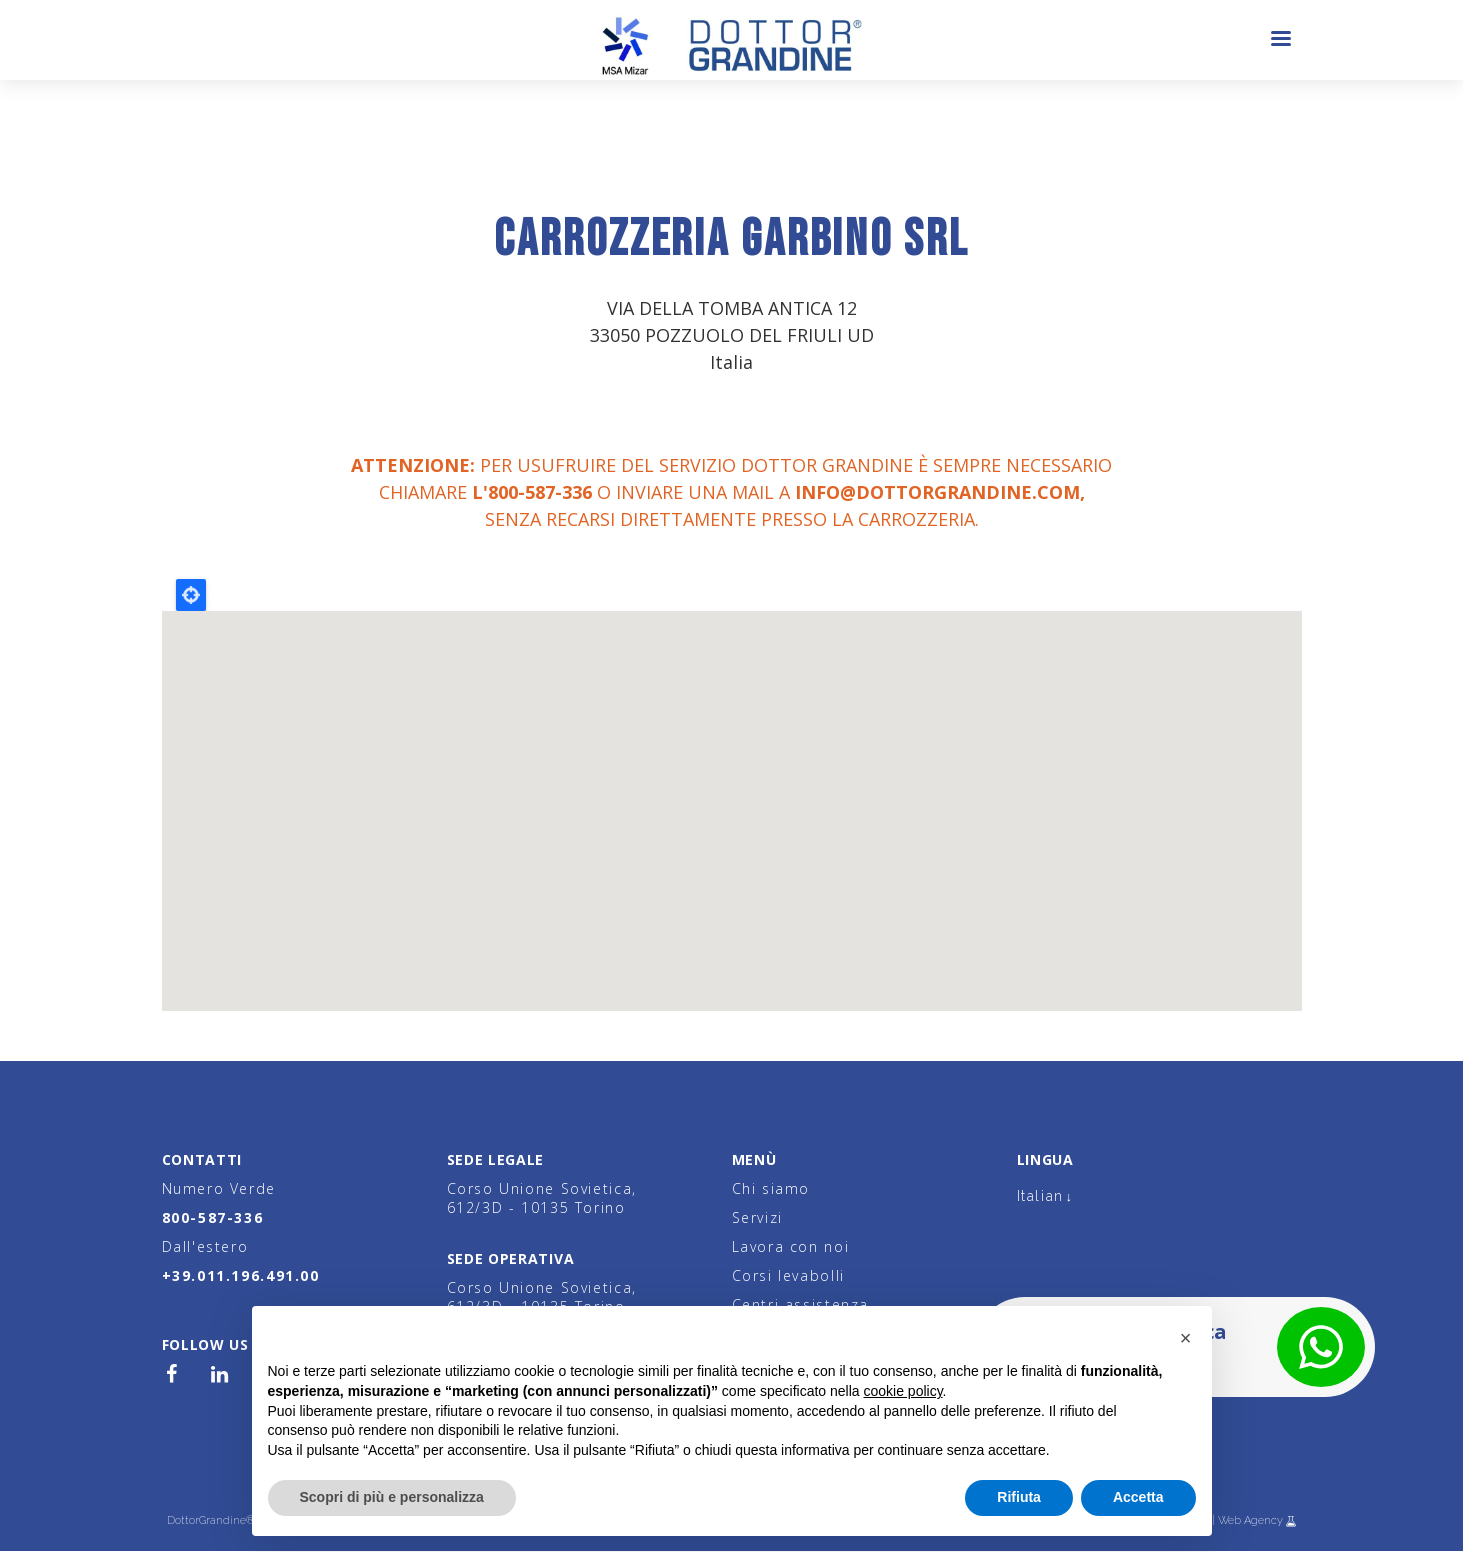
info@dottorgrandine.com (937, 492)
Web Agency (1252, 1520)
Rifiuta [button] (1019, 1497)
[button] (1186, 1338)
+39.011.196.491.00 (241, 1275)
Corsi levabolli (788, 1275)
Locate (191, 595)
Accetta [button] (1138, 1497)
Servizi (757, 1217)
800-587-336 (213, 1217)
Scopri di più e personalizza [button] (392, 1497)
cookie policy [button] (902, 1391)
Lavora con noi (791, 1246)
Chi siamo (771, 1188)
